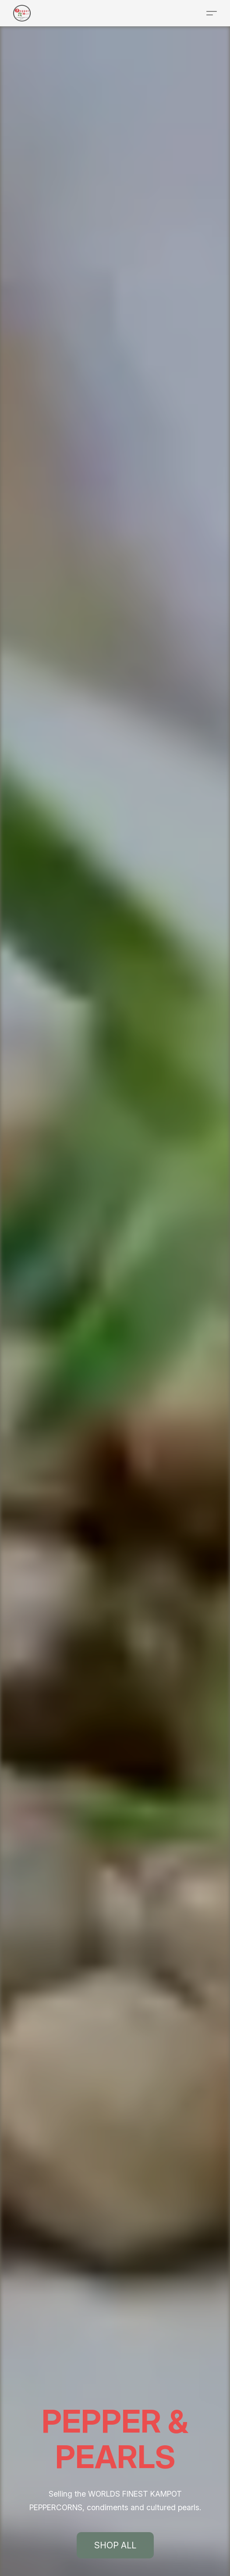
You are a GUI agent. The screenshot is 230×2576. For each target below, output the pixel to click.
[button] (22, 13)
